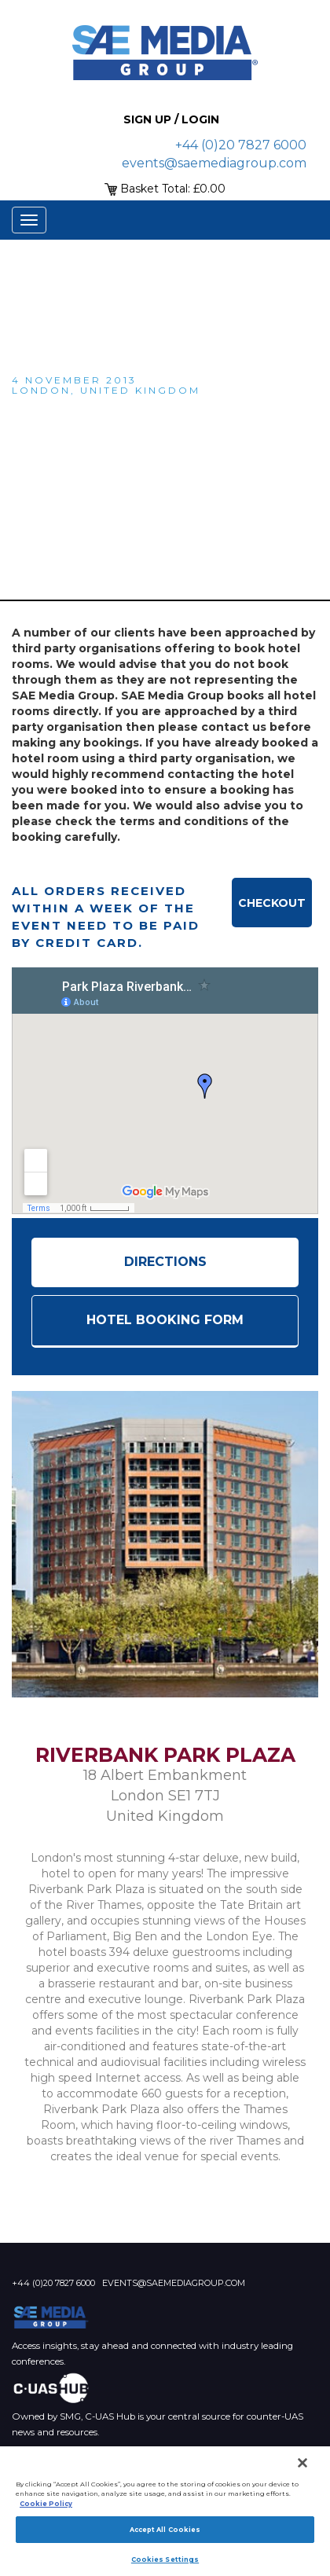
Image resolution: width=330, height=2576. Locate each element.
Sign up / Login (171, 119)
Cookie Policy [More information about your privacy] (46, 2504)
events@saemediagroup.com (214, 163)
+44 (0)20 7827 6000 (240, 145)
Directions (165, 1261)
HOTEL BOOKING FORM (165, 1319)
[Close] (302, 2463)
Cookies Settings (165, 2559)
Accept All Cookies (165, 2530)
